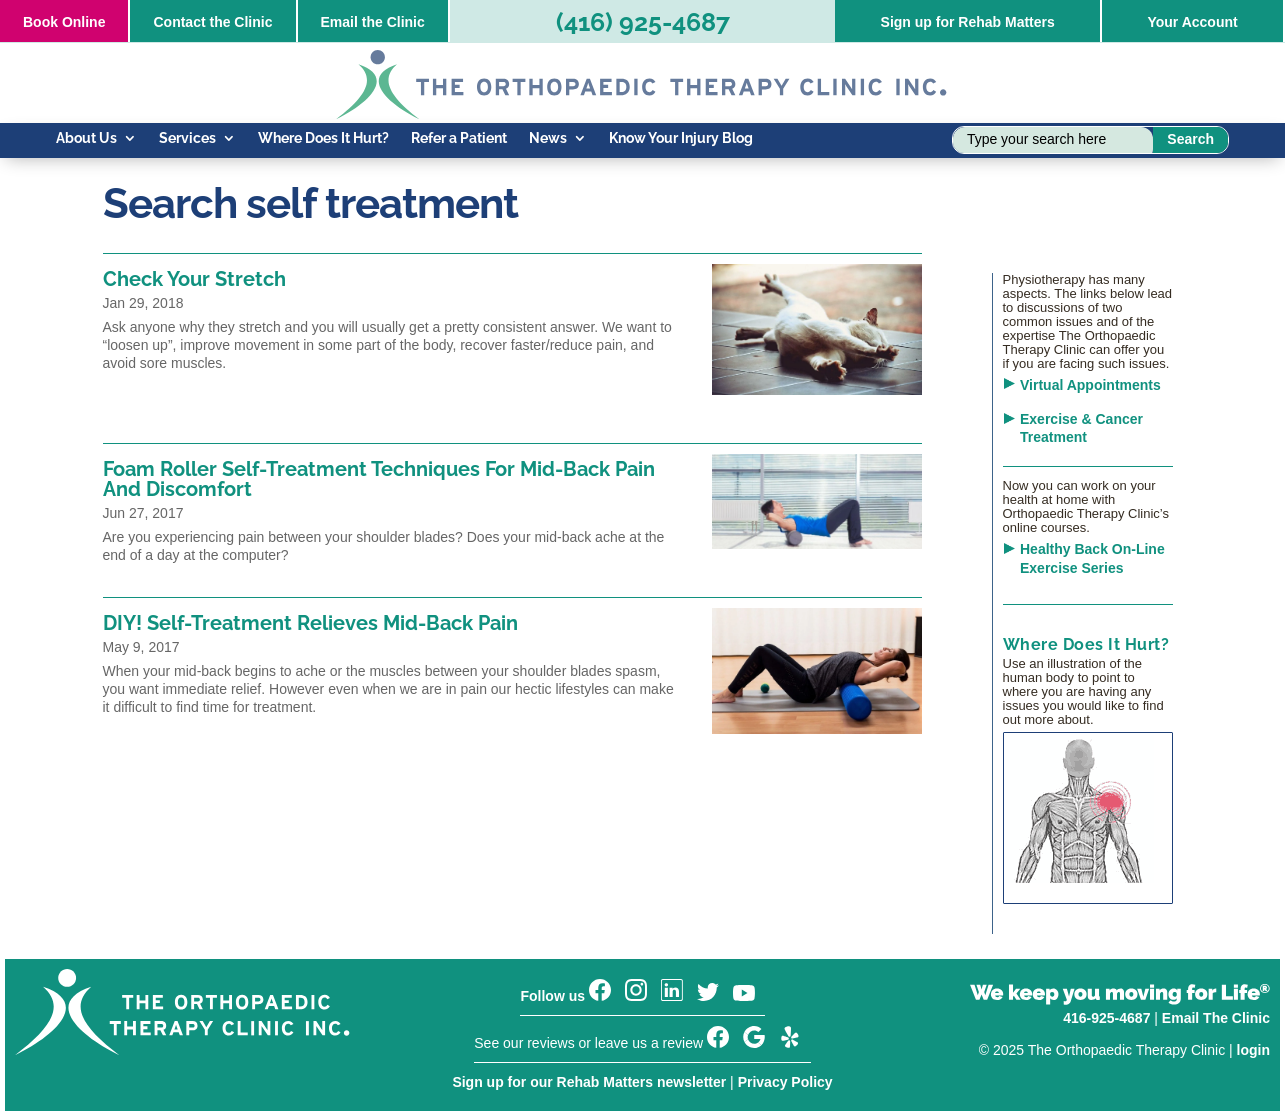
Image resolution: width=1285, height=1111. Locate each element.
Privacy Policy (785, 1082)
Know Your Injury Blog (681, 138)
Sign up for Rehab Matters (968, 22)
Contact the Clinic (212, 22)
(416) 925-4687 (643, 22)
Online (64, 22)
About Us (86, 138)
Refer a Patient (459, 138)
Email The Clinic (1216, 1018)
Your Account (1192, 22)
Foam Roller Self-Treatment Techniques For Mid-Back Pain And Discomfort (379, 479)
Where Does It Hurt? (323, 138)
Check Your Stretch (194, 279)
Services (187, 138)
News (548, 138)
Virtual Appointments (1090, 385)
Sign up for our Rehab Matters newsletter (589, 1082)
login (1253, 1050)
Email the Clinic (373, 22)
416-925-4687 (1106, 1018)
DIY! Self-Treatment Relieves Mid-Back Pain (310, 623)
